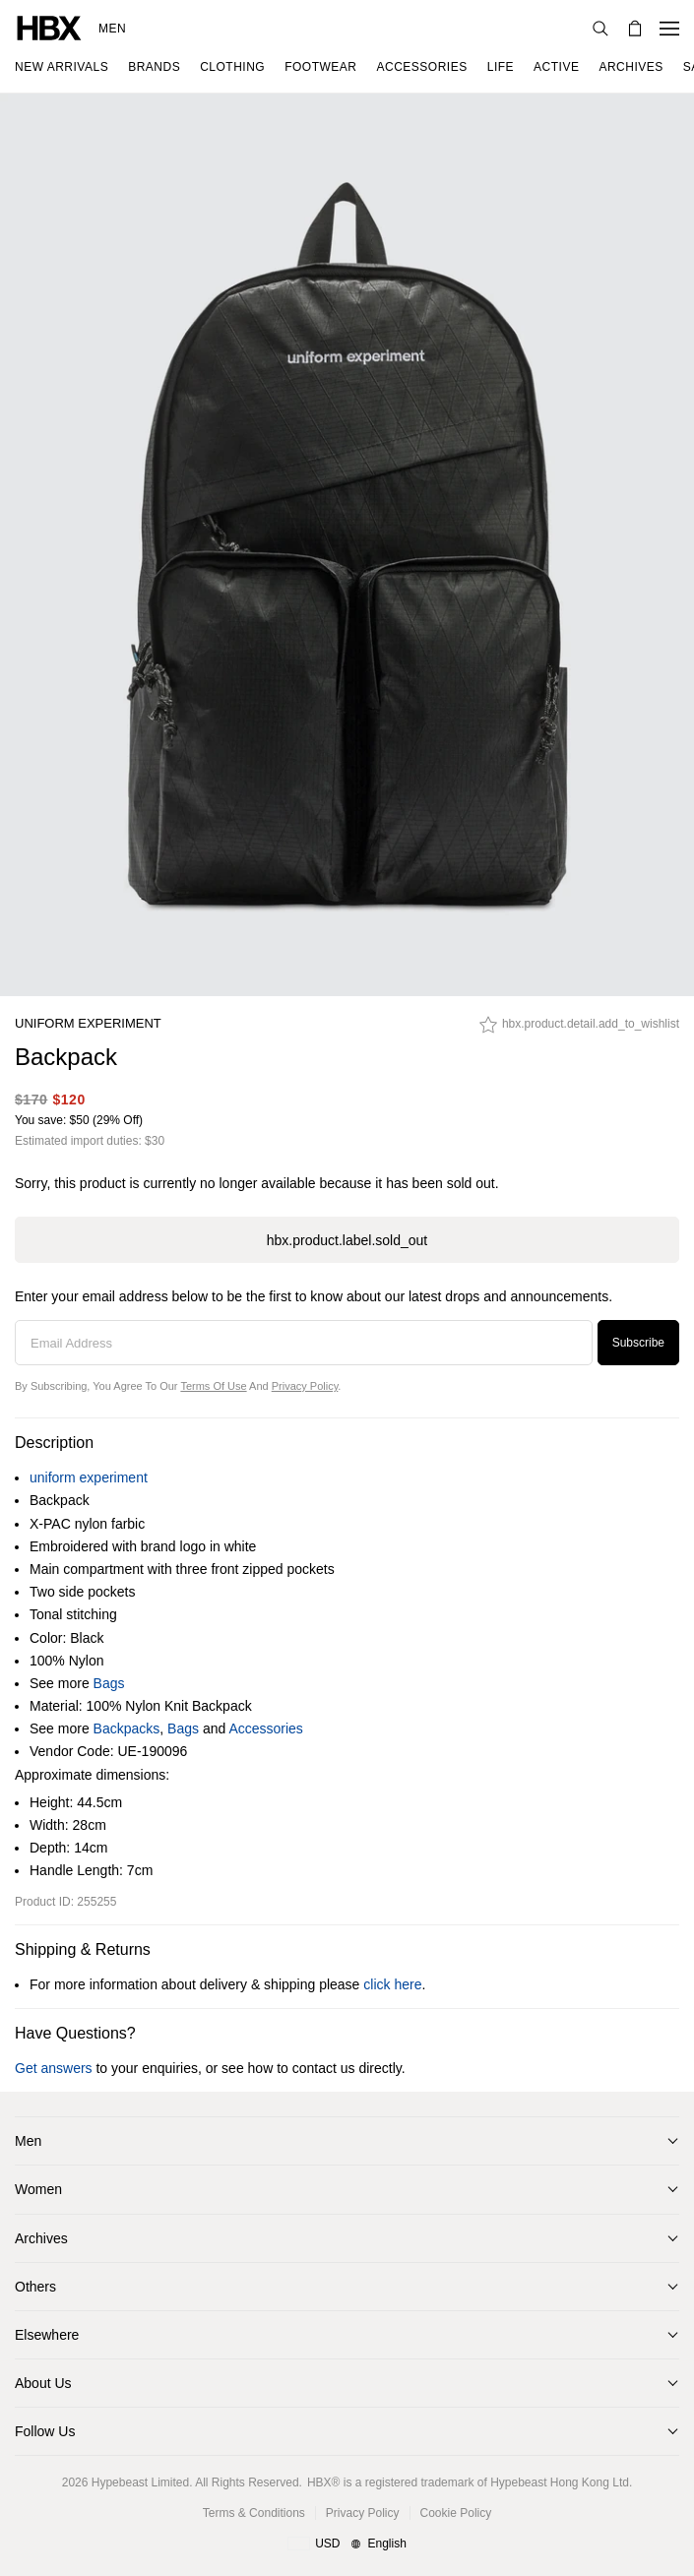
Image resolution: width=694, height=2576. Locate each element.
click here (392, 1984)
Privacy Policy (305, 1386)
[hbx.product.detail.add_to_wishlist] (579, 1029)
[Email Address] (304, 1342)
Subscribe (638, 1343)
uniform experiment (88, 1023)
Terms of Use (213, 1386)
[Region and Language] (347, 2544)
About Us (43, 2383)
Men (112, 28)
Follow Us (45, 2431)
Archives (41, 2238)
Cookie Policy (456, 2513)
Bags (109, 1683)
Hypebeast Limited (140, 2482)
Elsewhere (47, 2335)
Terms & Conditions (254, 2513)
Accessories (265, 1728)
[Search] (600, 28)
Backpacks (127, 1728)
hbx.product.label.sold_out (347, 1240)
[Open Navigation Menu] (669, 28)
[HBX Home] (49, 27)
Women (38, 2189)
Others (35, 2286)
